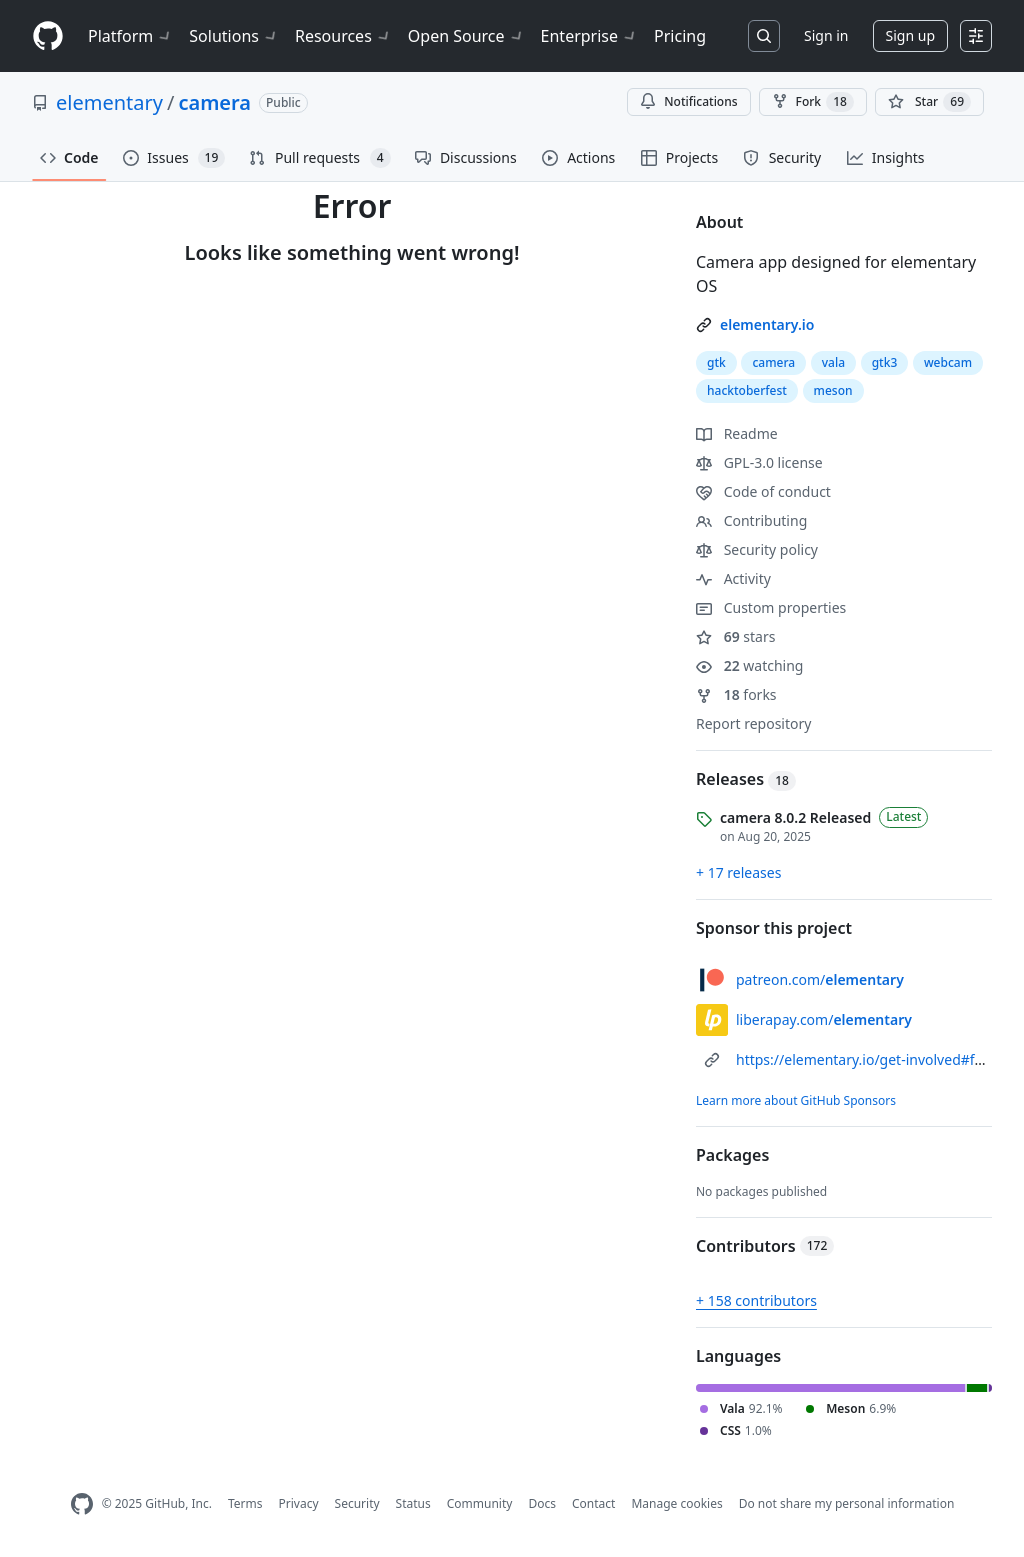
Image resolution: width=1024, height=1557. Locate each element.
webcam (948, 362)
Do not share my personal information (847, 1503)
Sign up (910, 35)
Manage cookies (676, 1503)
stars (735, 636)
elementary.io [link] (767, 324)
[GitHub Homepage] (82, 1504)
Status (413, 1503)
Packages (732, 1155)
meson (833, 390)
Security (357, 1503)
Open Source (466, 36)
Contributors (765, 1246)
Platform (130, 36)
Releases (746, 779)
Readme (737, 433)
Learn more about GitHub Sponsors (796, 1100)
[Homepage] (48, 36)
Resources (343, 36)
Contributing (751, 520)
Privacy (299, 1503)
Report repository (753, 723)
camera (214, 102)
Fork (813, 102)
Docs (542, 1503)
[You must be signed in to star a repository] (929, 102)
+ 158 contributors (756, 1300)
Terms (245, 1503)
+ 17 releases (738, 872)
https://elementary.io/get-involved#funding (878, 1059)
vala (833, 362)
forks (736, 694)
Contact (593, 1503)
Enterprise (589, 36)
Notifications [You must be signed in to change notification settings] (688, 101)
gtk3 (885, 362)
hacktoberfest (747, 390)
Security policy (757, 549)
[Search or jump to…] (764, 36)
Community (480, 1503)
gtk (716, 362)
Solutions (234, 36)
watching (749, 665)
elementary (109, 102)
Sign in (826, 35)
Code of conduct (763, 491)
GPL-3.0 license (759, 462)
